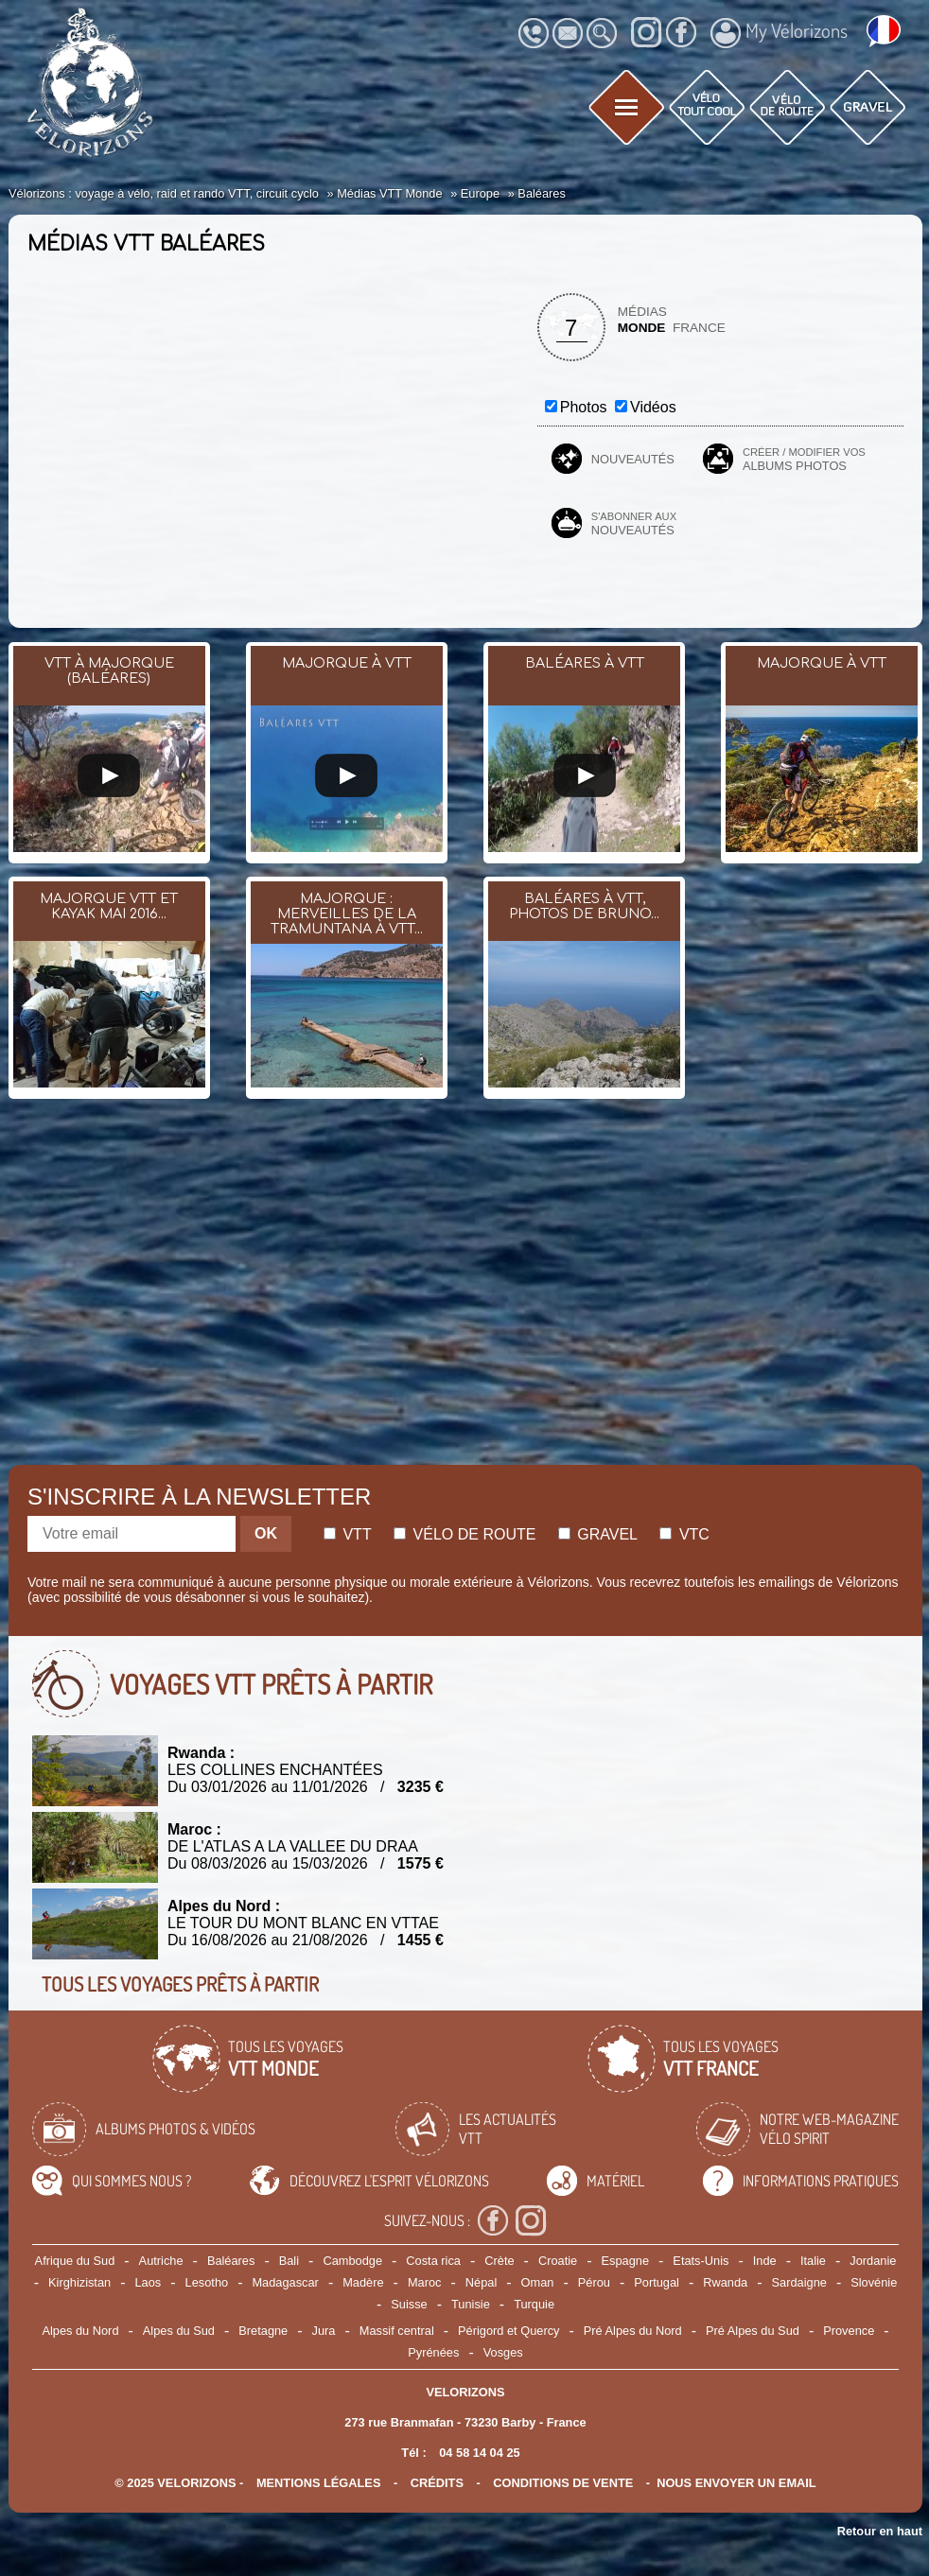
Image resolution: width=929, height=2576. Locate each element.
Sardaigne (799, 2282)
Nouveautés (633, 459)
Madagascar (285, 2282)
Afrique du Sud (75, 2261)
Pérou (594, 2282)
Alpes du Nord (80, 2331)
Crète (499, 2261)
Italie (813, 2261)
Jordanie (873, 2261)
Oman (537, 2282)
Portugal (656, 2282)
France (699, 328)
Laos (148, 2282)
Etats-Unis (700, 2261)
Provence (848, 2331)
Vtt (348, 1534)
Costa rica (433, 2261)
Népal (481, 2282)
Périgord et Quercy (508, 2331)
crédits (437, 2483)
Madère (362, 2282)
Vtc (684, 1534)
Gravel (598, 1534)
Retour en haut (879, 2531)
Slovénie (873, 2282)
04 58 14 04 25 (479, 2452)
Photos (583, 407)
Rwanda (725, 2282)
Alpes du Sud (179, 2331)
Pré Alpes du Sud (752, 2331)
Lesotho (207, 2282)
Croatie (557, 2261)
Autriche (161, 2261)
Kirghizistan (79, 2282)
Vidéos (653, 407)
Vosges (503, 2352)
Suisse (409, 2304)
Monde (642, 328)
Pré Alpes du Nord (633, 2331)
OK (265, 1533)
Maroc (425, 2282)
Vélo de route (464, 1534)
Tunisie (470, 2304)
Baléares (231, 2261)
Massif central (396, 2331)
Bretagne (263, 2331)
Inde (765, 2261)
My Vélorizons (779, 33)
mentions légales (318, 2483)
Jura (324, 2331)
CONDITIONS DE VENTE (563, 2483)
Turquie (534, 2304)
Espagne (625, 2261)
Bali (289, 2261)
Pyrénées (433, 2352)
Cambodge (352, 2261)
